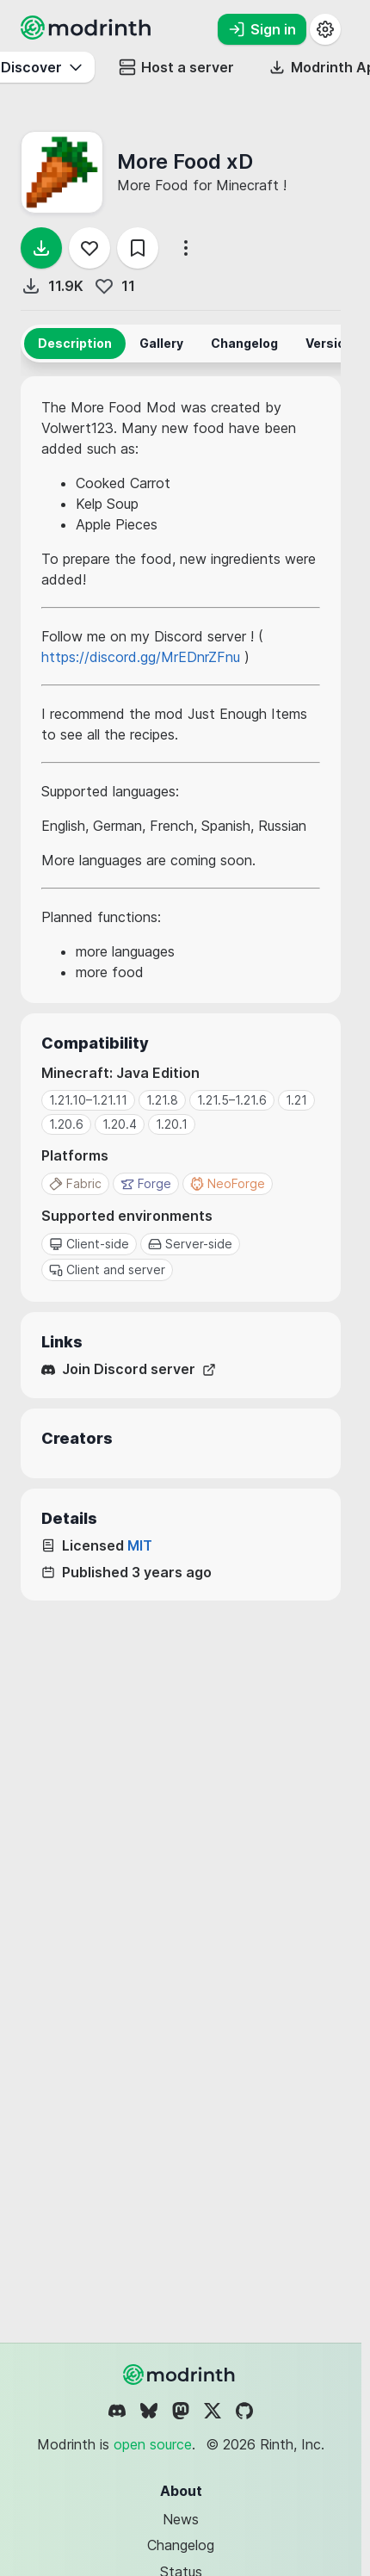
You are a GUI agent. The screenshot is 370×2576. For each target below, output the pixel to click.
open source (153, 2444)
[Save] (137, 248)
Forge (145, 1183)
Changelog (180, 2545)
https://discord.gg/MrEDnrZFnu (140, 657)
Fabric (75, 1183)
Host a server (176, 67)
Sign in (262, 29)
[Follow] (89, 248)
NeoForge (227, 1183)
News (181, 2519)
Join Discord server (128, 1369)
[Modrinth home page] (88, 34)
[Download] (41, 248)
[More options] (186, 248)
